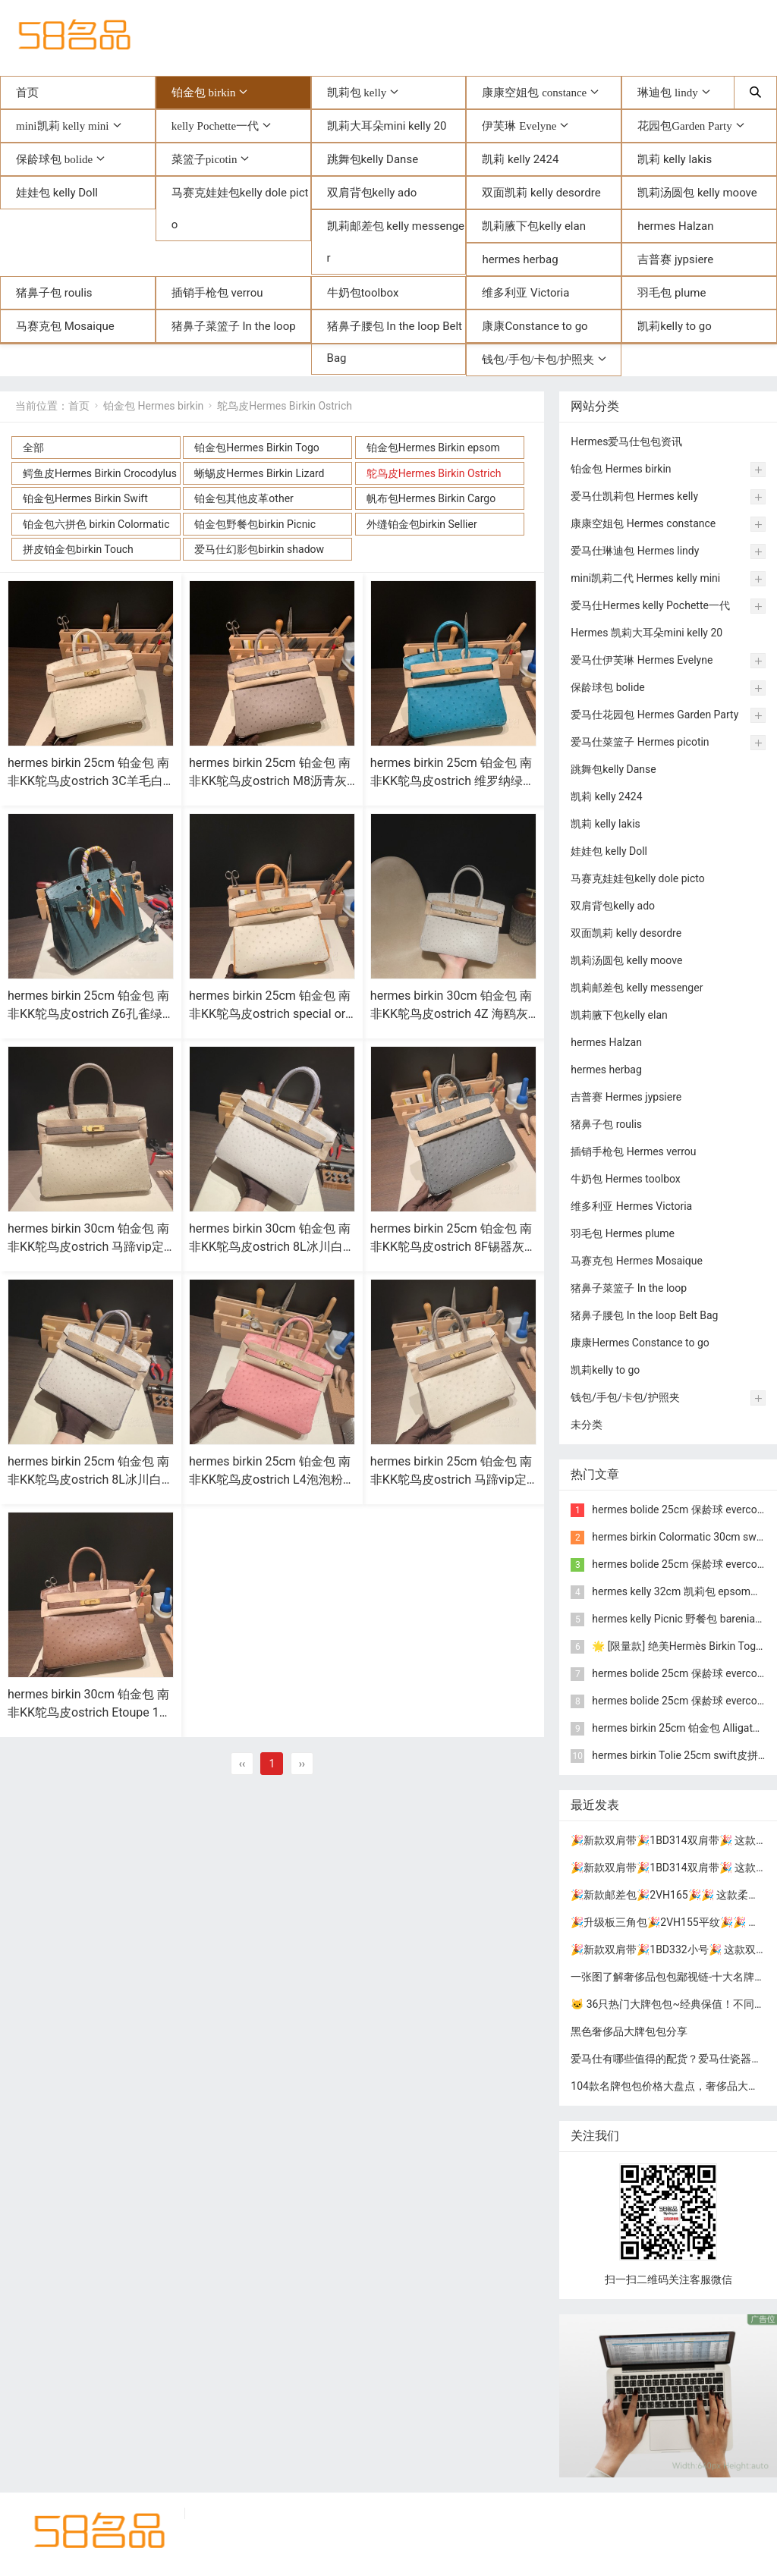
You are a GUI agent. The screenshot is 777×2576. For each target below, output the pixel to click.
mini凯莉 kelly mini (62, 125)
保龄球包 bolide (54, 159)
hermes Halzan (675, 226)
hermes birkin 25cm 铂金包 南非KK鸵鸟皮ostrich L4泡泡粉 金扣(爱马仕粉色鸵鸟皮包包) (270, 1479)
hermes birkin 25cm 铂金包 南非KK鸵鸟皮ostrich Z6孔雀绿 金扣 (88, 1013)
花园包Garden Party (684, 125)
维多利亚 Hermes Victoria (631, 1206)
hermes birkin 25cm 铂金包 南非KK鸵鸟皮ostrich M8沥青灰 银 (270, 781)
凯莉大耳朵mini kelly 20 (387, 126)
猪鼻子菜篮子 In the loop (233, 326)
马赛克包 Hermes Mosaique (637, 1261)
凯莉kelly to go (674, 326)
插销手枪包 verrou (217, 293)
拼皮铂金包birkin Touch (78, 549)
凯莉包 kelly (357, 92)
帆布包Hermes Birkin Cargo (430, 498)
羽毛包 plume (671, 293)
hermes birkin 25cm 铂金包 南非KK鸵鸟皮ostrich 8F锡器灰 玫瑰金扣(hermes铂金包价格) (451, 1246)
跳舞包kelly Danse (373, 159)
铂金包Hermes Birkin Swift (85, 498)
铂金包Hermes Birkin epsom (433, 447)
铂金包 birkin (203, 92)
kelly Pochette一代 (215, 125)
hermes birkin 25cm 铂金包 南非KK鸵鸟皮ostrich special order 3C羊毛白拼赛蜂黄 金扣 (270, 1013)
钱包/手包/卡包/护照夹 (538, 359)
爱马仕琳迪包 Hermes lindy (635, 551)
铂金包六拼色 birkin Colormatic (96, 524)
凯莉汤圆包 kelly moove (697, 192)
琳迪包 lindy (667, 92)
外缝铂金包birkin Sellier (421, 524)
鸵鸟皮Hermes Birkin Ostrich (284, 406)
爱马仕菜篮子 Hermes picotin (640, 742)
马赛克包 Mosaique (65, 326)
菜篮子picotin (204, 159)
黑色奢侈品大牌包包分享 (629, 2031)
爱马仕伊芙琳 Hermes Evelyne (642, 660)
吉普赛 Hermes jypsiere (626, 1097)
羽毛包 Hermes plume (623, 1233)
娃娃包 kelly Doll (57, 192)
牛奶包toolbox (363, 293)
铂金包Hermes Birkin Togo (256, 447)
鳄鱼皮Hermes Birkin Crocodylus (100, 473)
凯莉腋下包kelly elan (534, 226)
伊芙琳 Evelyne (519, 125)
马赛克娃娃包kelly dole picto (240, 208)
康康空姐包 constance (534, 92)
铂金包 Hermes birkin (153, 406)
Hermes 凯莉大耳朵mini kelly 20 (646, 633)
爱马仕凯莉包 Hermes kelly (634, 496)
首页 (27, 92)
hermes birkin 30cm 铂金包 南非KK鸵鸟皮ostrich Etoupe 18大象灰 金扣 (88, 1712)
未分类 (586, 1424)
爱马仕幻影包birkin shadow (259, 549)
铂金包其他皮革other (243, 498)
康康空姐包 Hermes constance (643, 523)
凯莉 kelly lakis (674, 159)
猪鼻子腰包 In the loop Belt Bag (394, 342)
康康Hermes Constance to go (640, 1343)
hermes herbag (520, 259)
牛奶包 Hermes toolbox (626, 1179)
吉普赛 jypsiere (675, 259)
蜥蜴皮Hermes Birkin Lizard (259, 473)
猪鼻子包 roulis (54, 293)
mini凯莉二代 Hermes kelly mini (645, 578)
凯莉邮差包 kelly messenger (395, 242)
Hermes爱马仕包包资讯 (626, 441)
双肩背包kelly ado (372, 192)
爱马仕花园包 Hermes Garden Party (654, 714)
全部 (33, 447)
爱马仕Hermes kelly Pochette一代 (650, 605)
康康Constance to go (534, 326)
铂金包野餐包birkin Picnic (255, 524)
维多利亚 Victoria (525, 293)
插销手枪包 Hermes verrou (633, 1151)
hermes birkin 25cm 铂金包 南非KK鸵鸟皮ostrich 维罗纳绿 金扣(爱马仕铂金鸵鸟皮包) (451, 781)
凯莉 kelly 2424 (520, 159)
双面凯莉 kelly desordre (541, 192)
